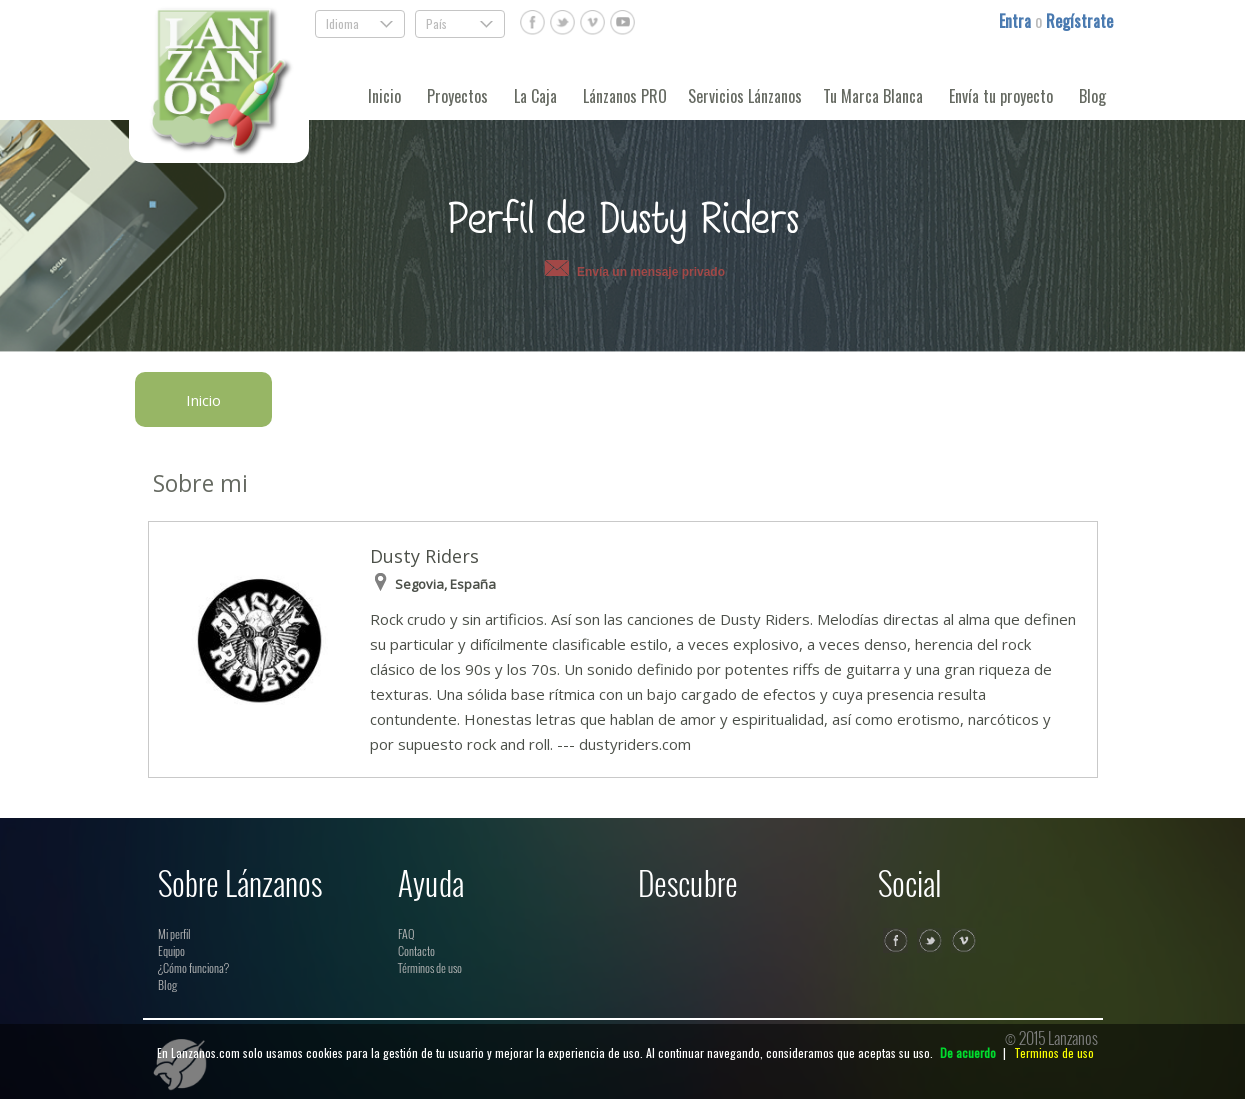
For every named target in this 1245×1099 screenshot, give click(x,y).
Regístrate (1079, 21)
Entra (1017, 21)
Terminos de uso (1054, 1052)
